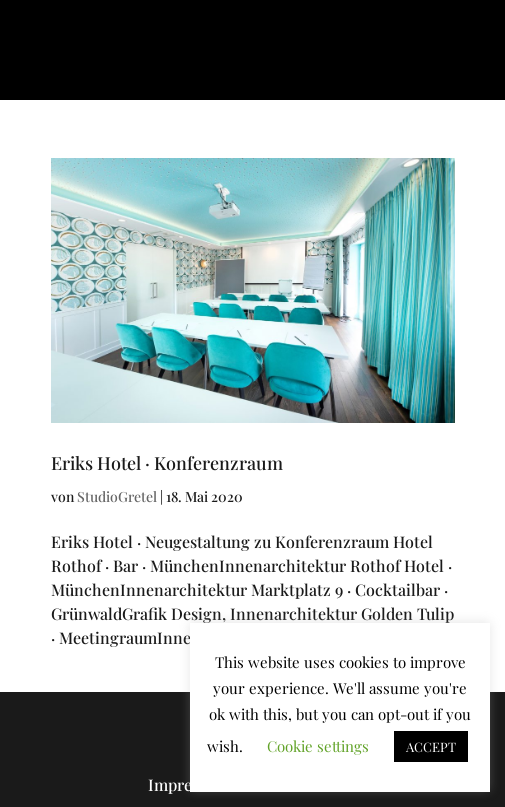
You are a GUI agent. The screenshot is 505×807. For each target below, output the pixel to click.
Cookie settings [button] (318, 746)
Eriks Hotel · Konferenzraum (167, 463)
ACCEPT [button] (431, 746)
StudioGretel (117, 496)
